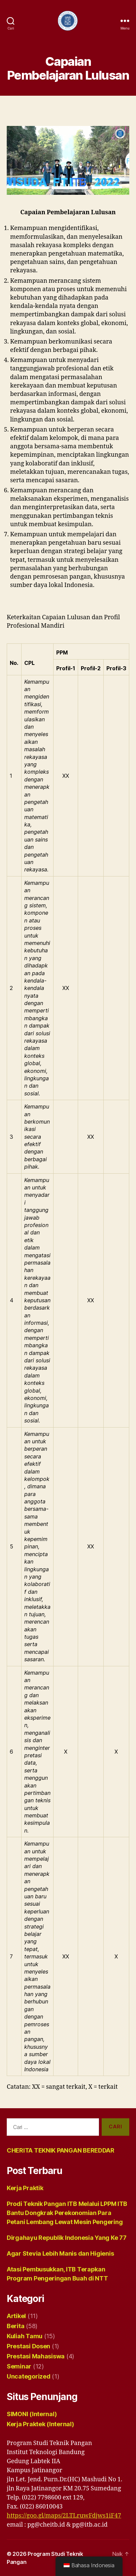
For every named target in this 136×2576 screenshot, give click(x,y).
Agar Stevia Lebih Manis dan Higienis (60, 2253)
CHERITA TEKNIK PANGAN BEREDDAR (60, 2150)
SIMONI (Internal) (32, 2413)
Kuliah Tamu (24, 2336)
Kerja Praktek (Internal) (40, 2424)
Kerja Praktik (25, 2187)
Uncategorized (28, 2376)
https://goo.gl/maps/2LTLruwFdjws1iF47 (64, 2516)
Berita (15, 2326)
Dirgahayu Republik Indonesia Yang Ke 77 (66, 2237)
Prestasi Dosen (28, 2346)
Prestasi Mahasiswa (36, 2356)
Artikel (16, 2315)
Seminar (19, 2366)
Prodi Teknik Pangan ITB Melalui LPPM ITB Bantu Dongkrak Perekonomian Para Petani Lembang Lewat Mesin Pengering (67, 2212)
